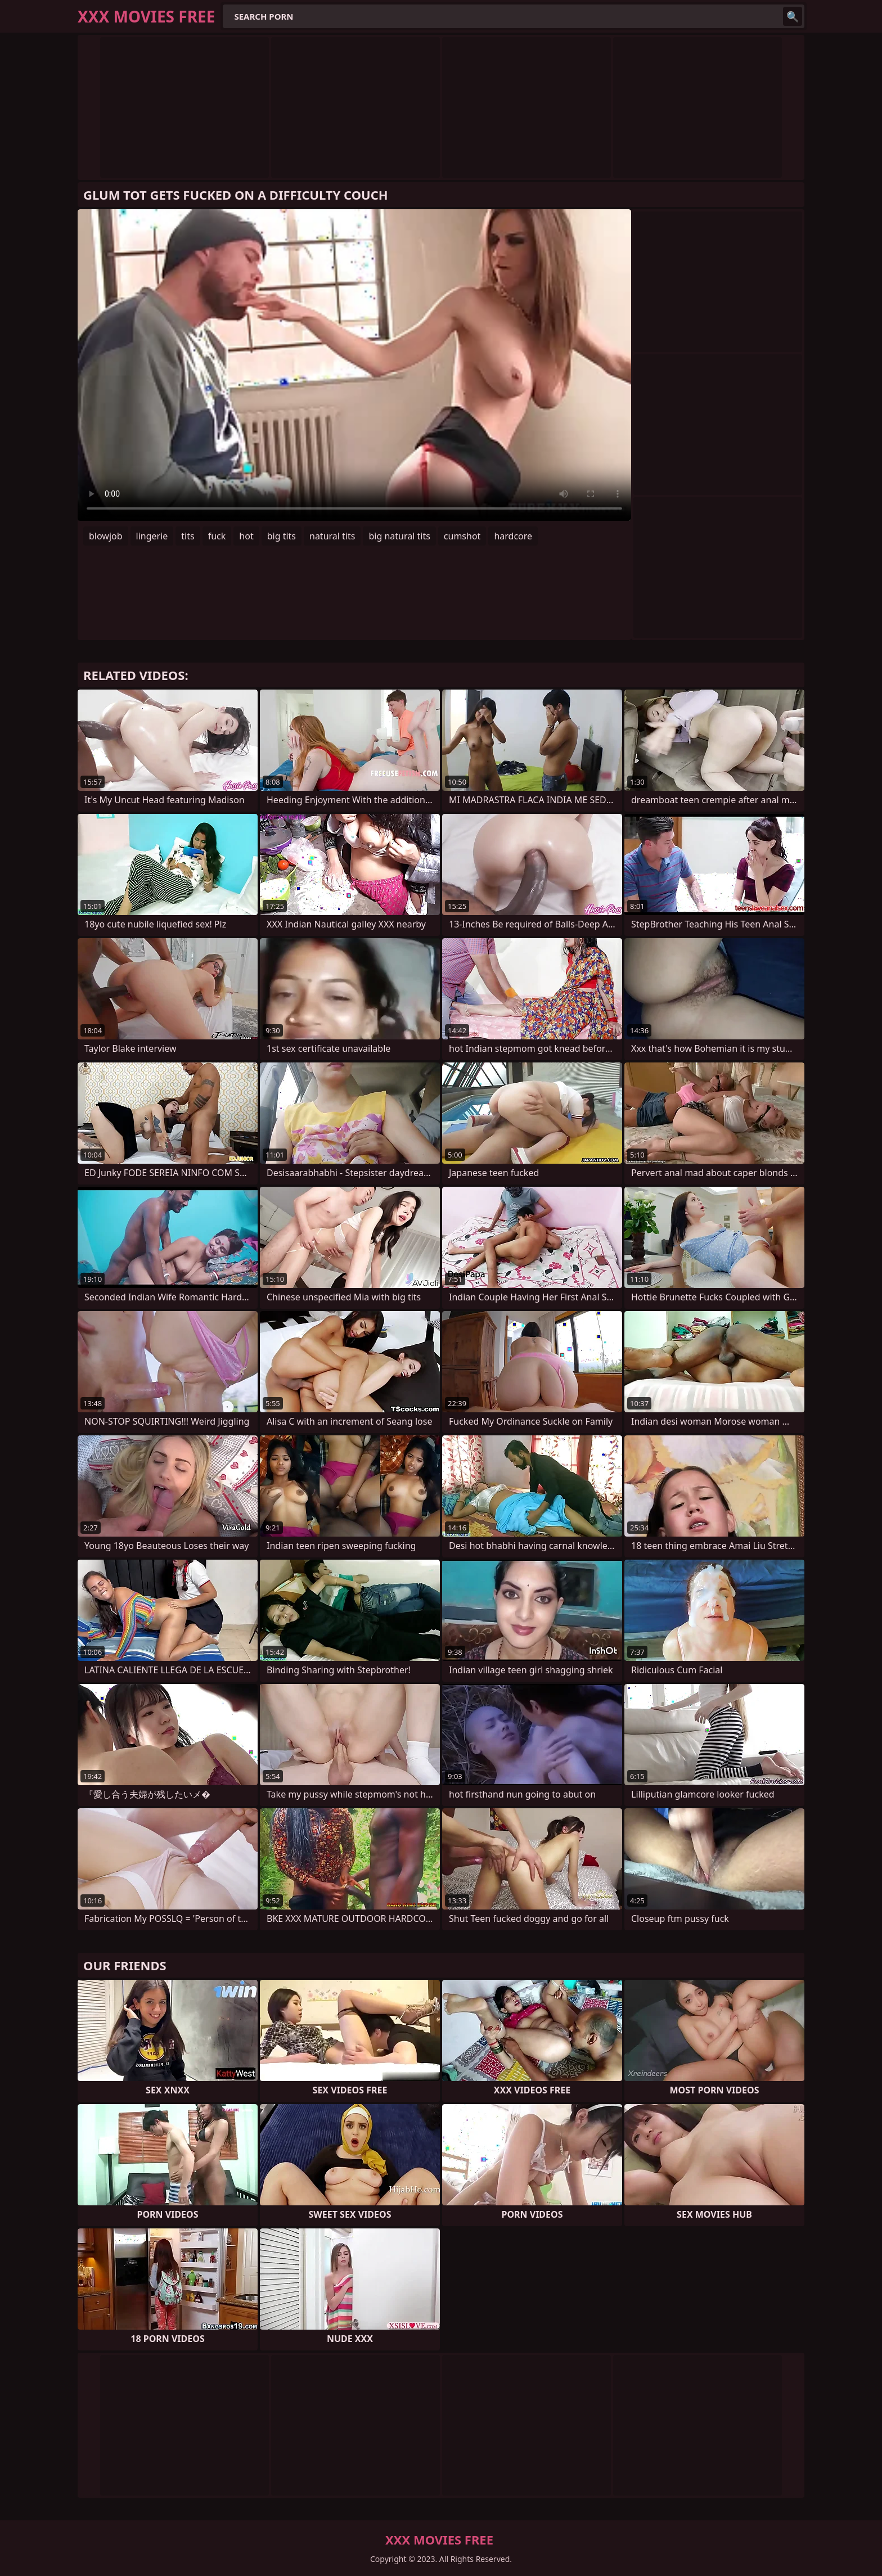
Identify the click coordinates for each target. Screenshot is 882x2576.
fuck (217, 536)
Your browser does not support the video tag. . (354, 365)
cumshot (462, 536)
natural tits (332, 536)
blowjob (106, 536)
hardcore (513, 536)
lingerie (152, 536)
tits (187, 536)
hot (246, 536)
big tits (281, 536)
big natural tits (399, 536)
